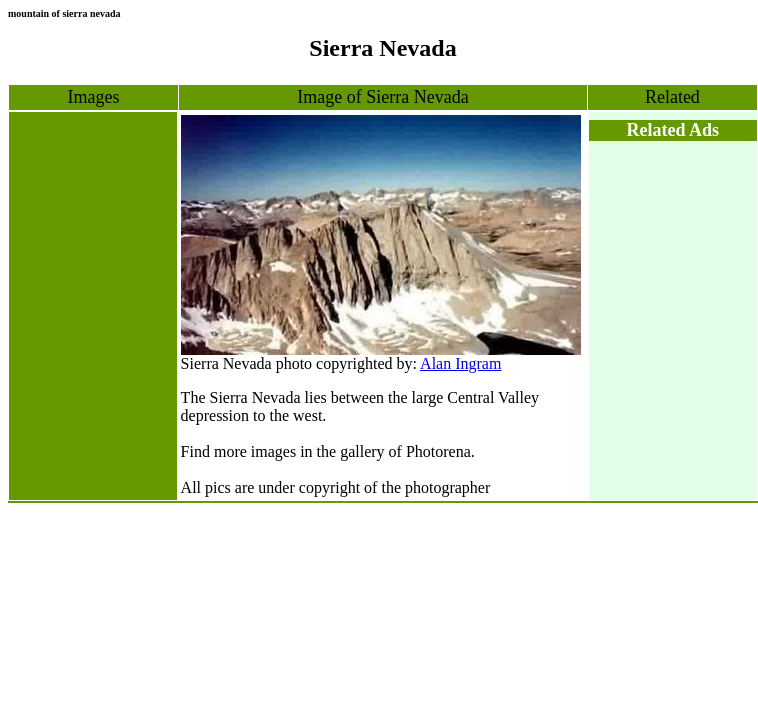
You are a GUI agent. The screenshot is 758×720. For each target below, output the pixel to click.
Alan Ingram (460, 363)
